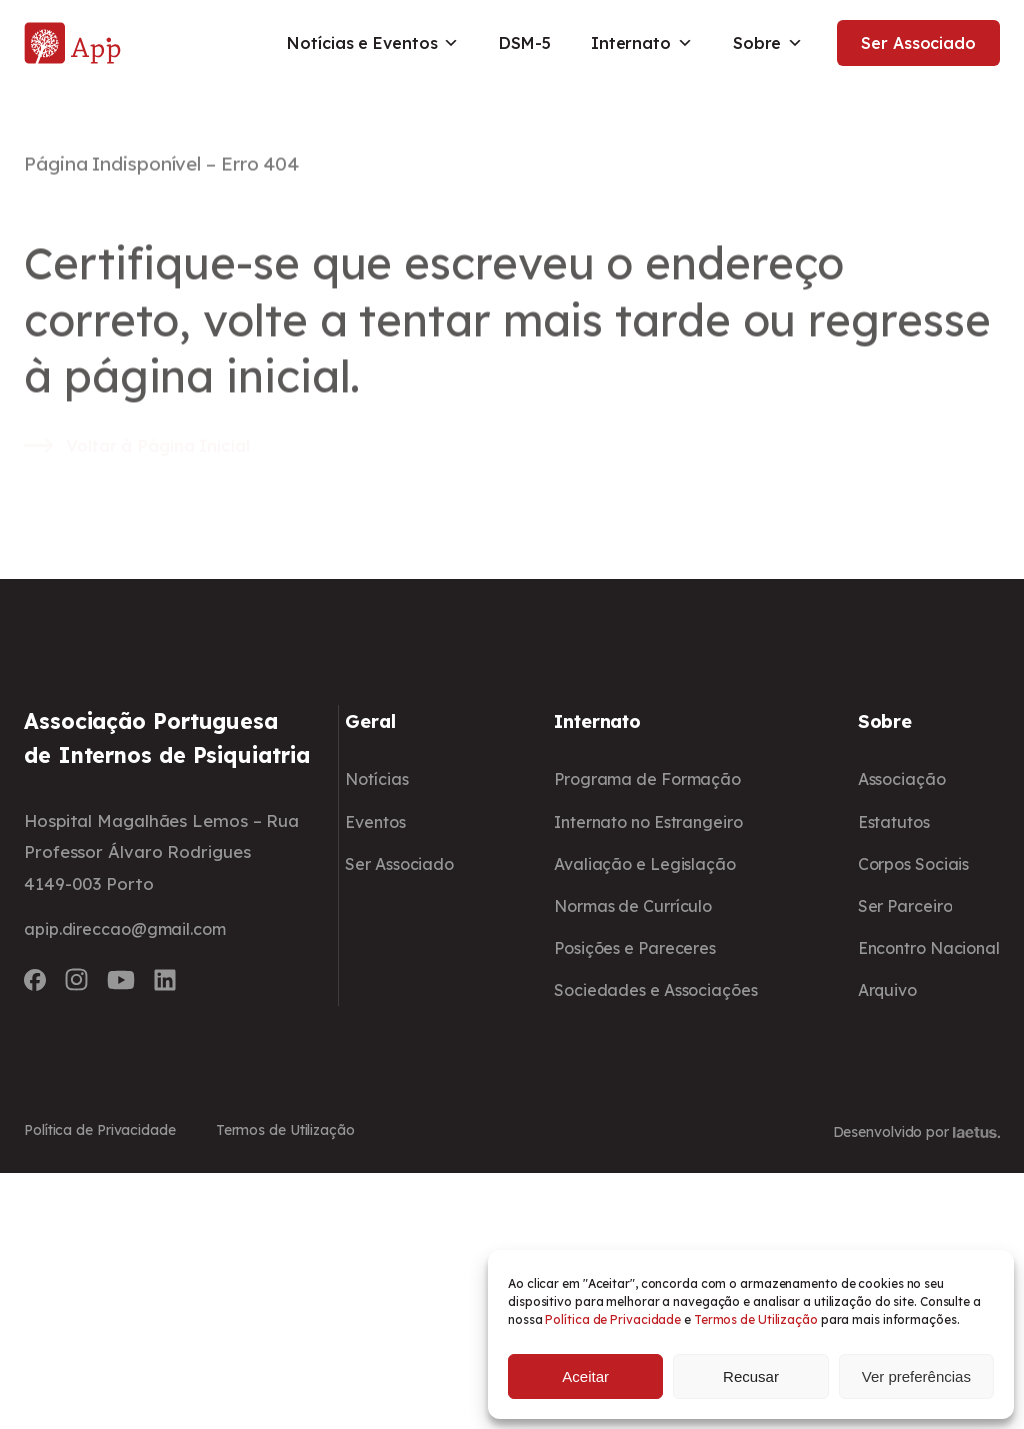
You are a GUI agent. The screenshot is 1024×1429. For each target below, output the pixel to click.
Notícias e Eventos (367, 43)
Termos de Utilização (756, 1319)
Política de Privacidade (613, 1319)
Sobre (762, 43)
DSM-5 (519, 43)
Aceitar (585, 1376)
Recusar (751, 1376)
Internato (636, 43)
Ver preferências (916, 1376)
